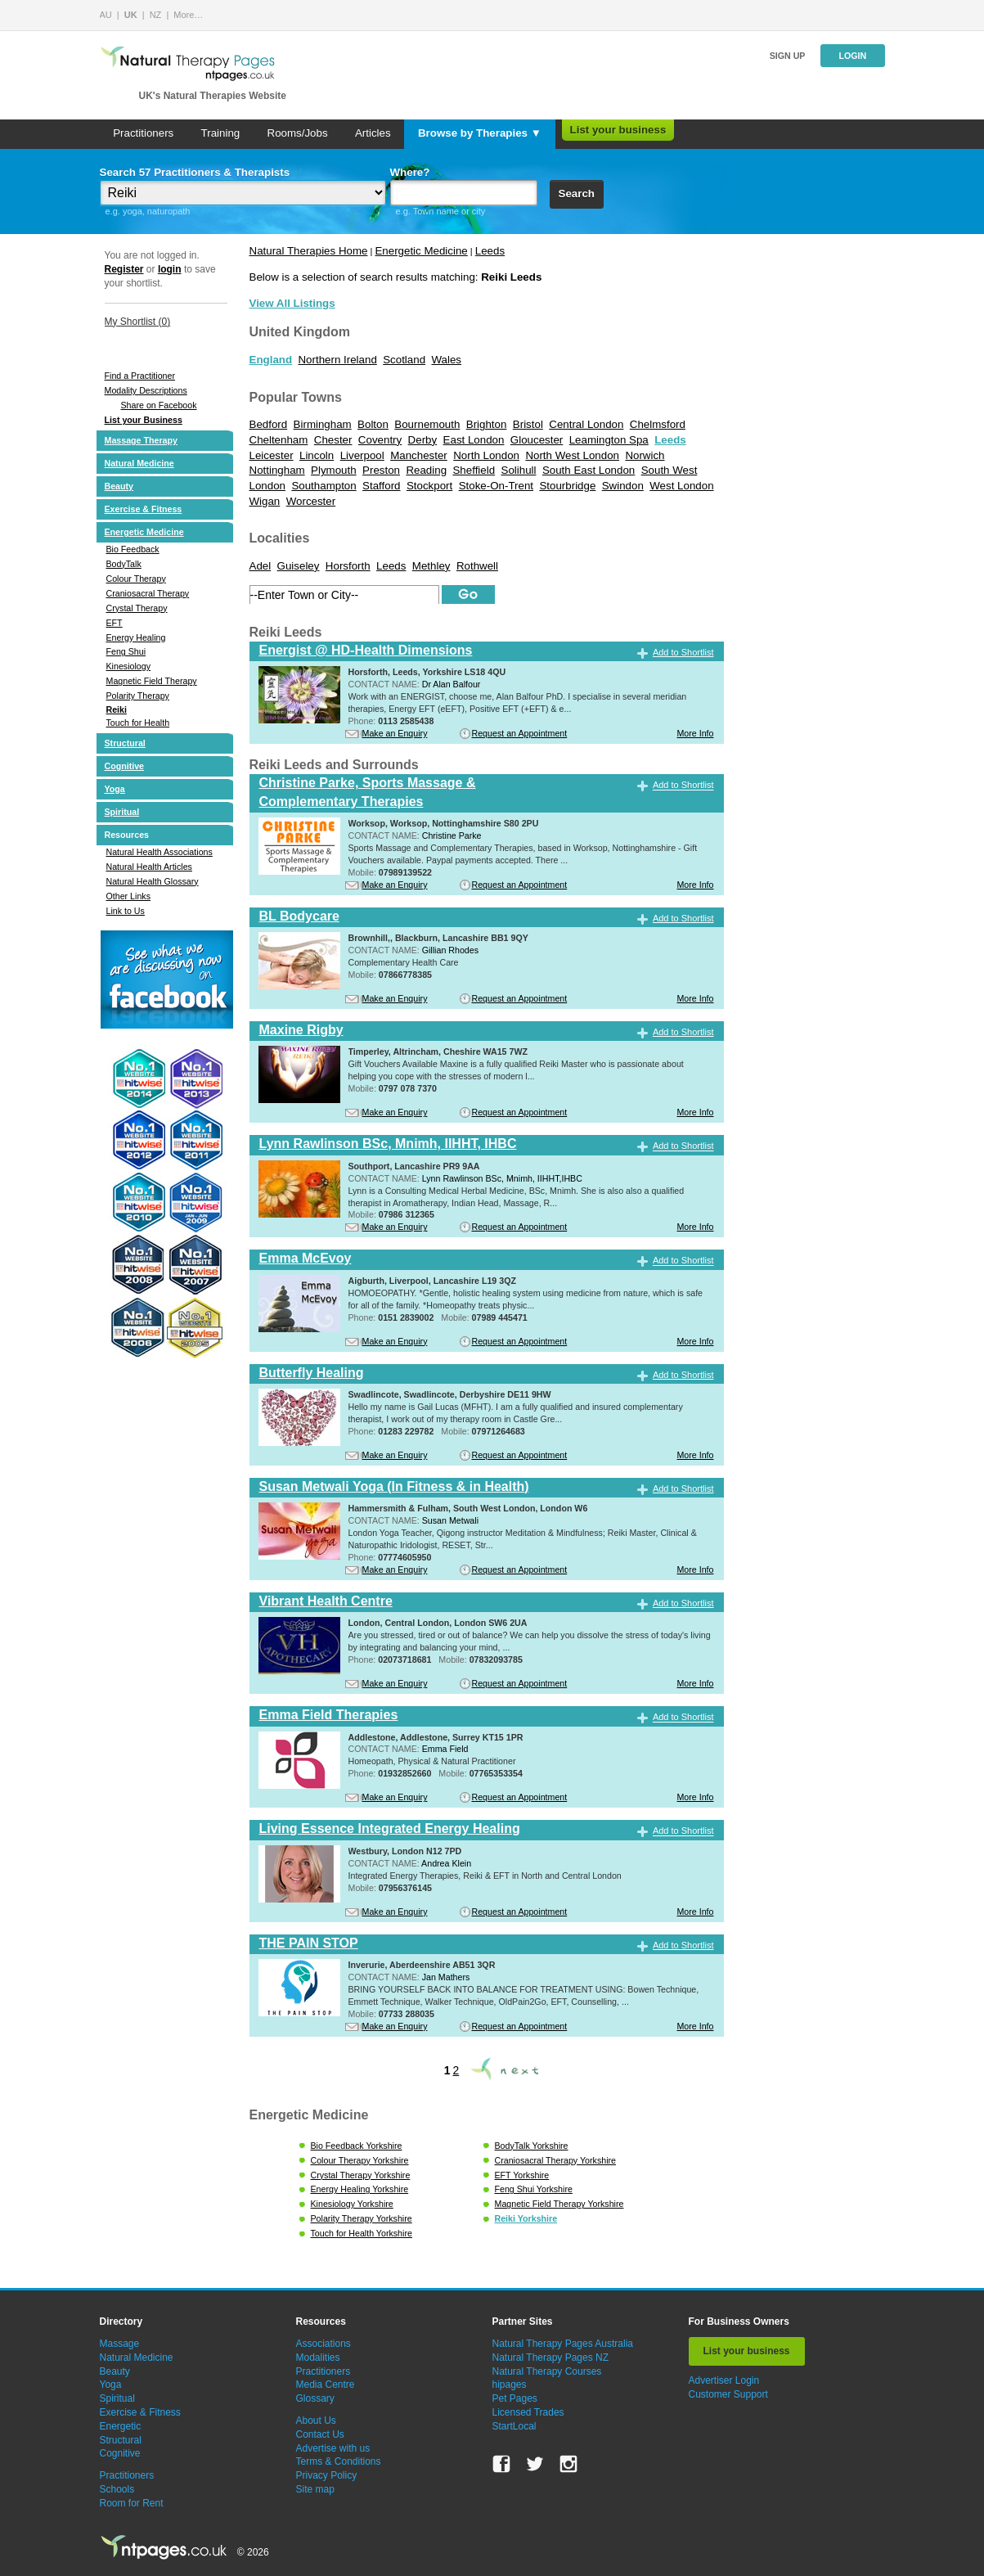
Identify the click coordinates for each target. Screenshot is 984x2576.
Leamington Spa (609, 440)
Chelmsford (657, 424)
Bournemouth (427, 424)
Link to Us (125, 911)
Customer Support (728, 2394)
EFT (114, 623)
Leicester (271, 455)
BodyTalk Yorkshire (531, 2145)
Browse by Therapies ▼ (479, 133)
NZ (156, 15)
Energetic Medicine (144, 532)
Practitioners (143, 133)
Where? (410, 172)
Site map (315, 2489)
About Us (316, 2420)
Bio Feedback (133, 549)
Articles (373, 133)
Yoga (115, 789)
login (170, 269)
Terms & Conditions (338, 2461)
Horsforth (348, 566)
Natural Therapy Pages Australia (563, 2343)
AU (106, 15)
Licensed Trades (528, 2412)
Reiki (116, 709)
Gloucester (536, 440)
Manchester (418, 455)
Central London (586, 424)
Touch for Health (138, 722)
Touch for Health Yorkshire (361, 2233)
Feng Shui (126, 651)
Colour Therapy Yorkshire (360, 2160)
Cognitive (125, 766)
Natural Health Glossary (152, 881)
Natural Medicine (139, 463)
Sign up (788, 56)
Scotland (404, 360)
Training (220, 133)
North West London (572, 455)
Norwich (644, 455)
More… (188, 15)
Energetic (121, 2426)
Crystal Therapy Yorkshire (361, 2175)
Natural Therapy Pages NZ (550, 2357)
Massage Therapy (141, 440)
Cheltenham (278, 440)
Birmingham (323, 424)
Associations (323, 2343)
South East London (588, 470)
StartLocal (514, 2426)
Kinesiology (128, 666)
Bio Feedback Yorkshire (356, 2145)
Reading (426, 470)
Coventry (380, 440)
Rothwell (477, 566)
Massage (120, 2343)
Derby (423, 440)
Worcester (310, 501)
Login (852, 56)
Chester (333, 440)
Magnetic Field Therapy (151, 681)
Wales (446, 360)
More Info (694, 733)
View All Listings (292, 303)
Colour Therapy (136, 578)
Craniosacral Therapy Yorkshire (555, 2160)
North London (486, 455)
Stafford (381, 486)
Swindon (623, 486)
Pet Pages (514, 2398)
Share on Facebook (159, 405)
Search (577, 193)
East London (474, 440)
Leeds (490, 251)
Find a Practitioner (140, 376)
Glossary (315, 2398)
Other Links (128, 896)
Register (124, 269)
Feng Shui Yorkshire (534, 2189)
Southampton (323, 486)
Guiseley (298, 566)
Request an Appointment (520, 733)
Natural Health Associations (159, 852)
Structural (125, 743)
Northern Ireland (337, 360)
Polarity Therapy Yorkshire (361, 2218)
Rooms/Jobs (297, 133)
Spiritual (122, 812)
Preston (381, 470)
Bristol (528, 424)
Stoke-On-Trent (496, 486)
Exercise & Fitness (143, 509)
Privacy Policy (326, 2475)
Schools (117, 2489)
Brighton (486, 424)
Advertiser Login (724, 2380)
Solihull (519, 470)
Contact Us (320, 2434)
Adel (260, 566)
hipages (509, 2384)
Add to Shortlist (683, 652)
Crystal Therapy (137, 608)
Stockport (429, 486)
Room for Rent (132, 2503)
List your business (618, 130)
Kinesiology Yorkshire (352, 2204)
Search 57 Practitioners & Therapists (195, 172)
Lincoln (316, 455)
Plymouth (334, 470)
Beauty (119, 486)
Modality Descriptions (146, 390)
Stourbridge (567, 486)
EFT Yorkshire (522, 2175)
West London (681, 486)
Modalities (318, 2357)
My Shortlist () (138, 321)
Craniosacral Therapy (148, 593)
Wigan (265, 501)
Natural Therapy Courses (547, 2371)
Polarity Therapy (137, 695)
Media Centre (325, 2384)
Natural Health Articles (149, 866)
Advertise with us (333, 2448)
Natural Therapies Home (308, 251)
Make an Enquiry (395, 733)
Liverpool (362, 455)
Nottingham (277, 470)
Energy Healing (136, 637)
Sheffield (473, 470)
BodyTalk (124, 564)
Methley (431, 566)
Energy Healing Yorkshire (360, 2189)
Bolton (373, 424)
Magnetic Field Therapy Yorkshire (559, 2204)
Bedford (268, 424)
